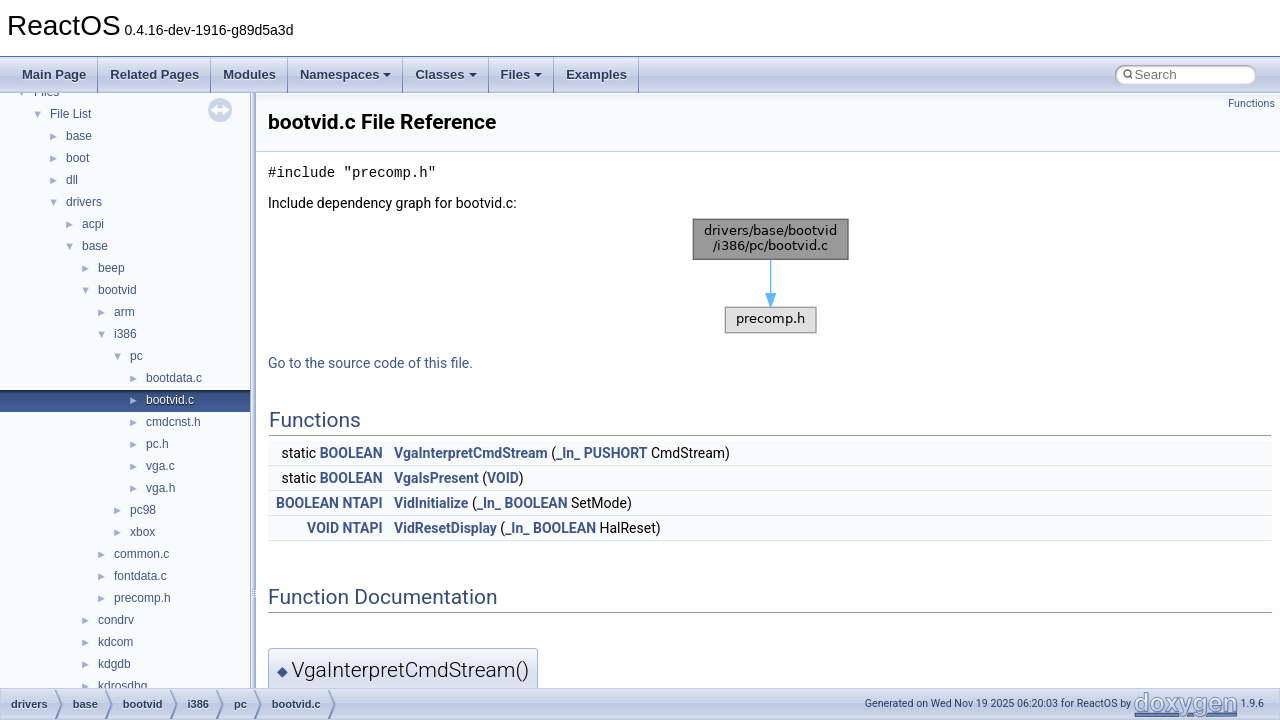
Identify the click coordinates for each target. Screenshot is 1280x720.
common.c (141, 554)
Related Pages (154, 74)
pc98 (143, 510)
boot (77, 158)
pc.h (157, 444)
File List (70, 114)
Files (522, 74)
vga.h (160, 488)
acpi (93, 224)
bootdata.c (174, 378)
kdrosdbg (122, 686)
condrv (116, 620)
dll (72, 180)
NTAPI (362, 503)
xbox (142, 532)
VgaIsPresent (436, 478)
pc (136, 356)
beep (111, 268)
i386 (125, 334)
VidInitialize (431, 503)
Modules (249, 74)
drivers (84, 202)
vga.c (160, 466)
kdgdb (114, 664)
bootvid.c (170, 400)
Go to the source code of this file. (370, 363)
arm (124, 312)
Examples (596, 74)
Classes (445, 74)
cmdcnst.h (173, 422)
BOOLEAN (351, 453)
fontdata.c (140, 576)
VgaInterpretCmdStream (471, 453)
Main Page (54, 74)
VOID (503, 478)
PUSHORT (616, 453)
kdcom (115, 642)
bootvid (117, 290)
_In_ (568, 453)
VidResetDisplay (445, 528)
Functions (1251, 103)
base (79, 136)
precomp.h (142, 598)
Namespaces (346, 74)
